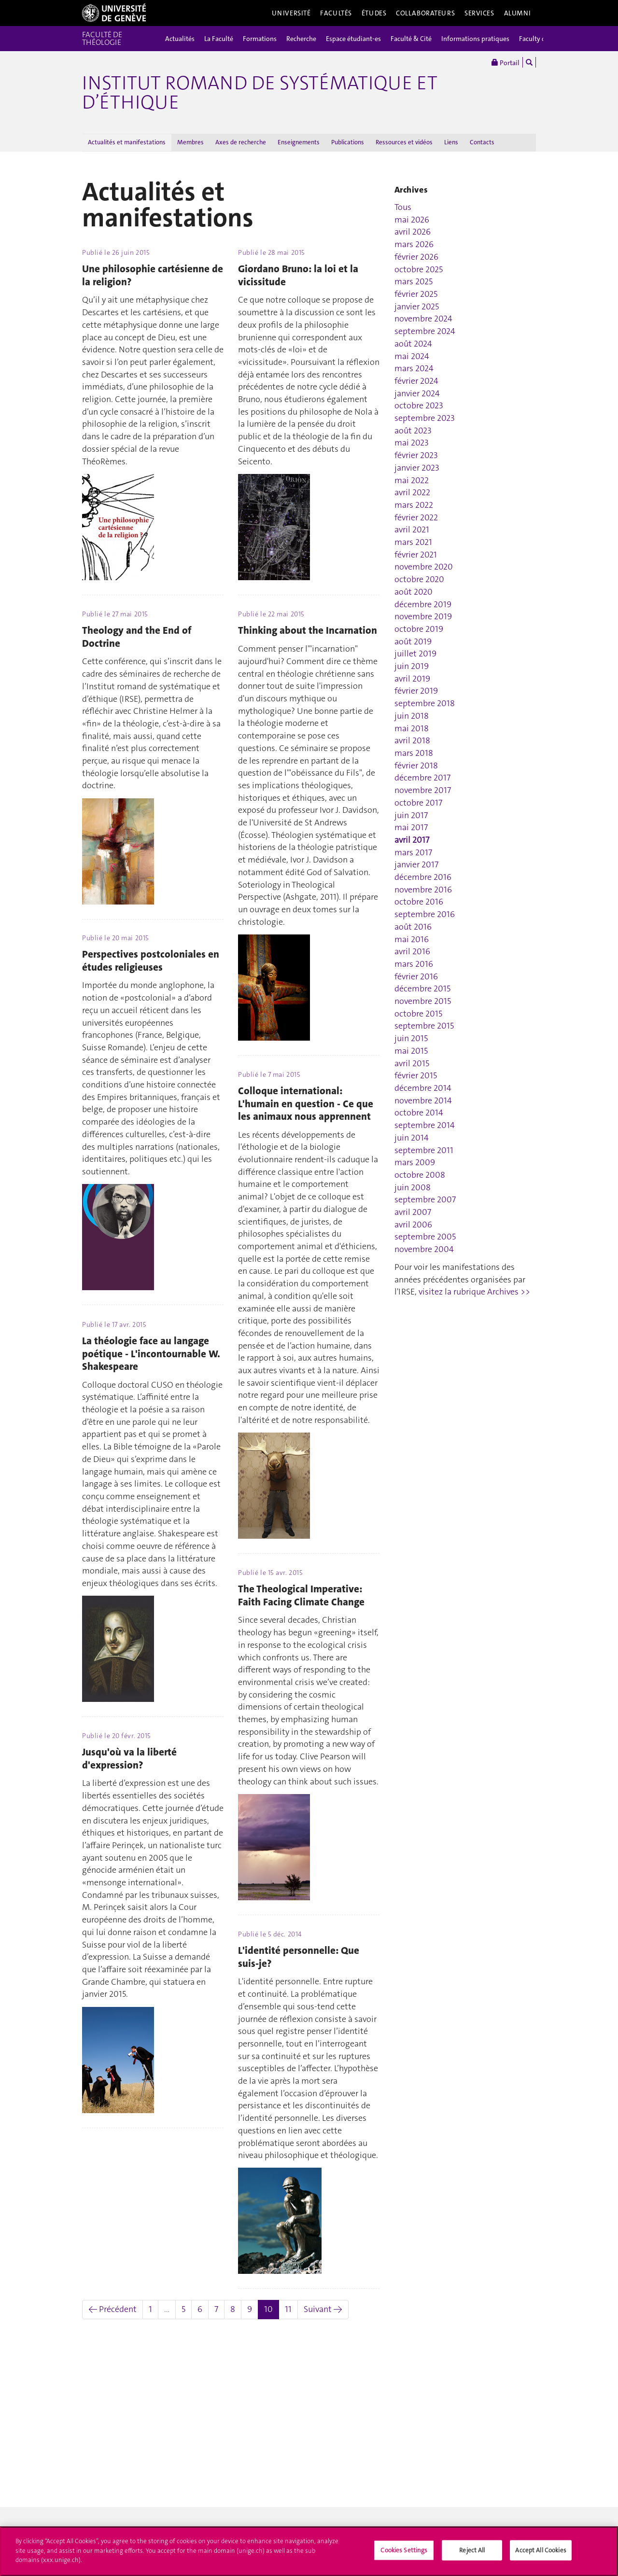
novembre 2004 (424, 1249)
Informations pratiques (475, 38)
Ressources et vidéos (404, 142)
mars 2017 (413, 852)
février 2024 (416, 381)
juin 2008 (412, 1187)
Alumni (517, 13)
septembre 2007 (425, 1199)
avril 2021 (411, 529)
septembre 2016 (424, 914)
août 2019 (413, 641)
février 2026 (416, 257)
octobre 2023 (418, 405)
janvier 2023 (416, 467)
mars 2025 (413, 281)
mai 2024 (411, 356)
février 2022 (416, 517)
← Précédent (112, 2309)
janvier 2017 (416, 864)
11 (288, 2309)
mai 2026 (411, 219)
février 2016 (416, 976)
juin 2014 (411, 1137)
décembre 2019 (422, 604)
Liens (451, 142)
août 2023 (413, 430)
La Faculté (218, 38)
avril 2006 (413, 1224)
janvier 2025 (416, 306)
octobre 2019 (418, 629)
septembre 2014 (424, 1125)
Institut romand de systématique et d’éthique (259, 92)
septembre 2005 (425, 1236)
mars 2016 (413, 964)
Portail (506, 62)
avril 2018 (412, 740)
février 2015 (415, 1075)
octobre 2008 (419, 1175)
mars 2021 (413, 542)
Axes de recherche (240, 142)
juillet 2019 (415, 653)
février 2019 (416, 690)
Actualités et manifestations (127, 142)
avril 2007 (412, 1212)
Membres (190, 142)
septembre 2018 (424, 703)
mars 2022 (413, 505)
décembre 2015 (422, 988)
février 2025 (415, 294)
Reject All (472, 2550)
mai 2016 (411, 939)
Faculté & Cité (411, 38)
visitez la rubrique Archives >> (474, 1291)
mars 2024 (414, 368)
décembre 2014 (422, 1088)
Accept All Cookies (540, 2550)
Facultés (336, 13)
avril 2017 (411, 840)
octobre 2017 (418, 802)
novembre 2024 (423, 318)
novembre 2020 (423, 566)
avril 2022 (412, 492)
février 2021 (415, 554)
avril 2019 (412, 678)
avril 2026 (412, 231)
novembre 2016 (423, 889)
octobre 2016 (418, 901)
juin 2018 (411, 716)
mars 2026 (414, 244)
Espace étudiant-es (353, 38)
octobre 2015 (418, 1013)
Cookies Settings (403, 2550)
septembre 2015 (424, 1025)
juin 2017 (411, 815)
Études (374, 13)
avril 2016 (412, 951)
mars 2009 (414, 1162)
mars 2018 (413, 753)
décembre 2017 (422, 777)
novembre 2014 (423, 1100)
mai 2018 (411, 728)
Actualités (180, 38)
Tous (402, 207)
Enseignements (299, 142)
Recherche (301, 38)
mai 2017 (411, 827)
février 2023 (416, 455)
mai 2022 (411, 480)
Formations (260, 38)
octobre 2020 (419, 579)
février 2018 (416, 765)
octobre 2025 (418, 269)
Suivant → (323, 2309)
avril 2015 (411, 1063)
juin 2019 (411, 666)
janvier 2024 (417, 393)
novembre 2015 (422, 1001)
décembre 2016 (422, 877)
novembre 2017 (422, 790)
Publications (347, 142)
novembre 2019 (423, 616)
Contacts (482, 142)
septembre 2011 (423, 1150)
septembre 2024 (424, 331)
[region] (309, 2551)
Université (291, 13)
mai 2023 (411, 442)
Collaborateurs (425, 13)
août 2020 (413, 592)
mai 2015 (411, 1051)
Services (479, 13)
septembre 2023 (424, 418)
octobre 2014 (418, 1112)
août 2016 (413, 927)
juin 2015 (411, 1038)
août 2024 (413, 343)
